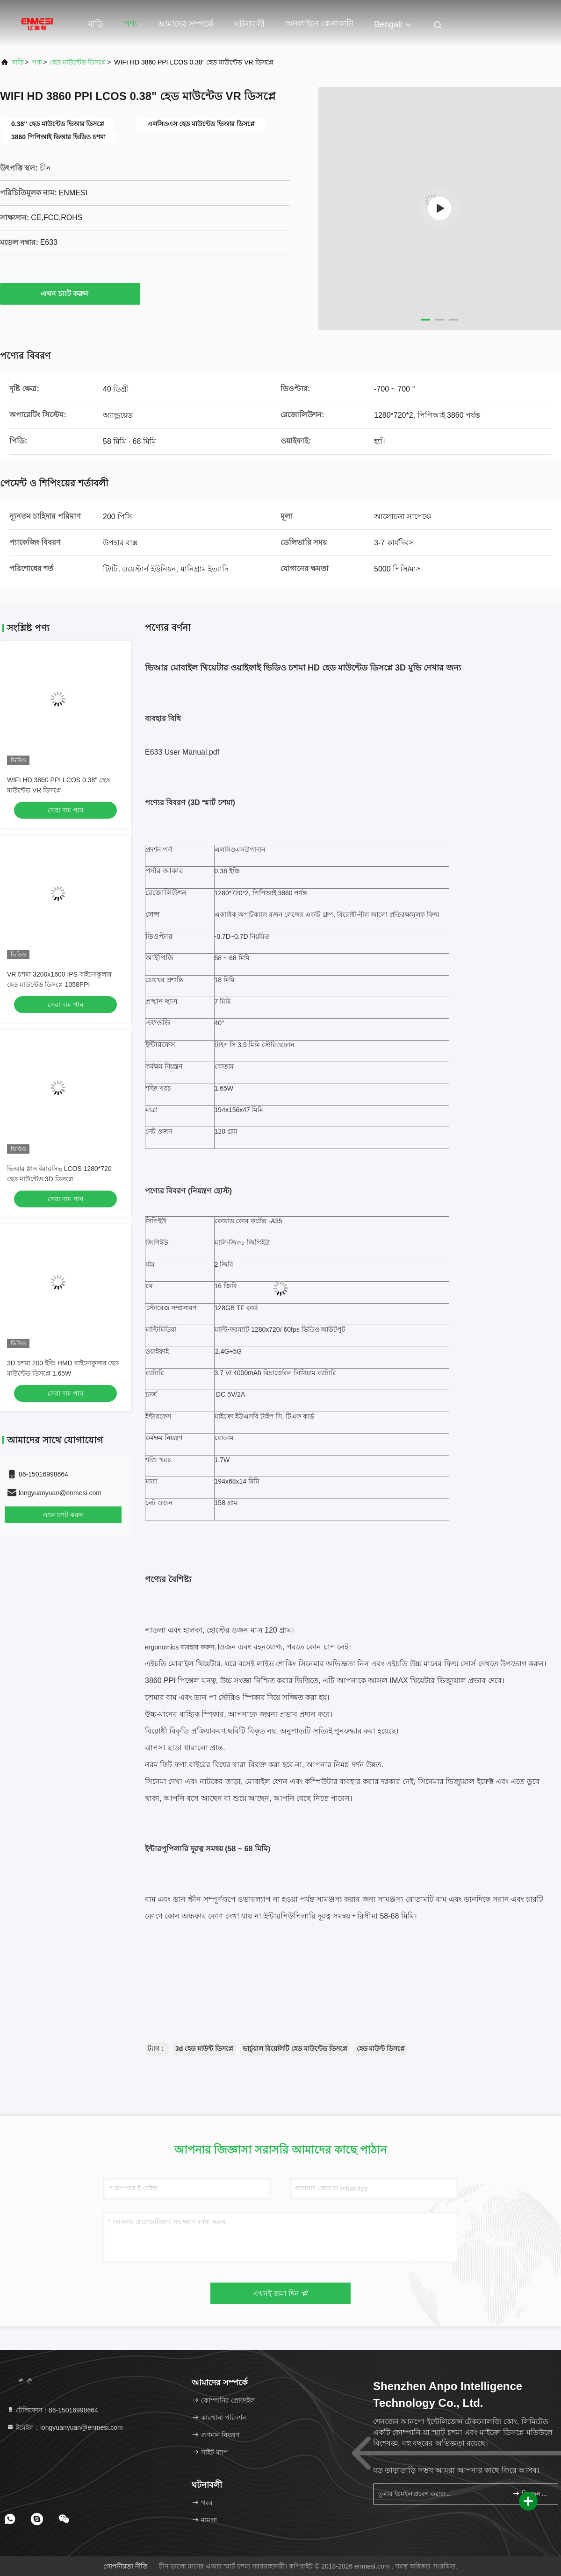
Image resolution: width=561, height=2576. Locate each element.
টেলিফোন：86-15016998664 (52, 2410)
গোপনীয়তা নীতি (125, 2566)
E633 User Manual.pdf (182, 752)
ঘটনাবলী (249, 24)
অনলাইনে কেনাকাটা (319, 23)
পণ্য (130, 24)
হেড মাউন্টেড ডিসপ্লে (78, 62)
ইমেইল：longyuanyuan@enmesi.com (65, 2427)
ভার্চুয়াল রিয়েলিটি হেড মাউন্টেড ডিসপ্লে (295, 2048)
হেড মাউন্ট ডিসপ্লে (381, 2048)
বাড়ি (95, 24)
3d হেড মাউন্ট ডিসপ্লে (204, 2048)
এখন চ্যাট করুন (70, 293)
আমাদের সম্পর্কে (186, 24)
